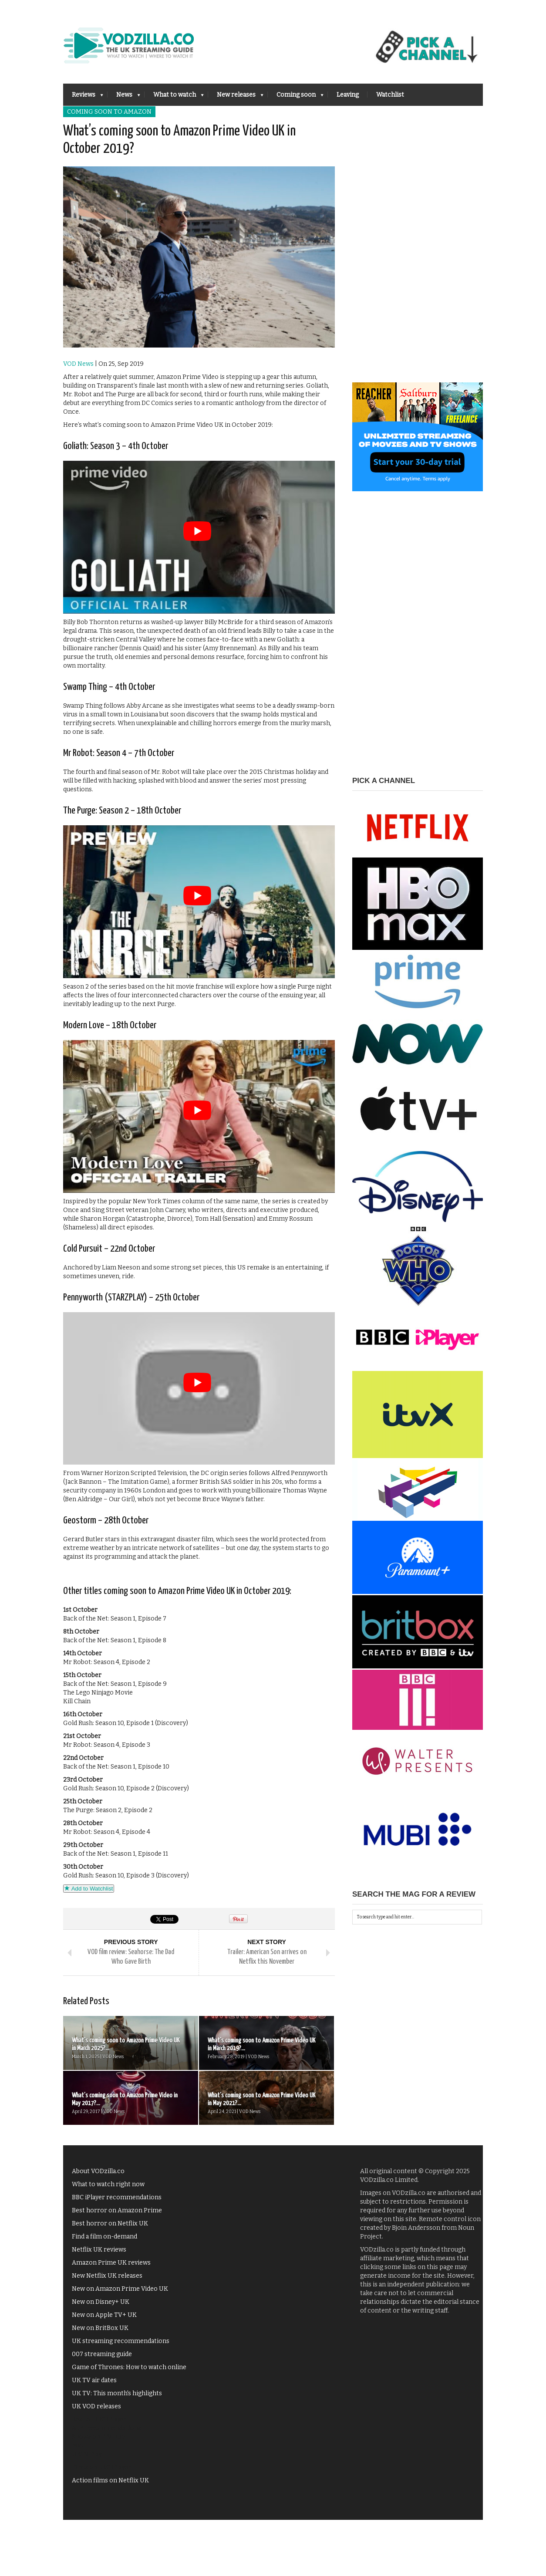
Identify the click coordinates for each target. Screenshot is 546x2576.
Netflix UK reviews (99, 2249)
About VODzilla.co (98, 2171)
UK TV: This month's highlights (117, 2393)
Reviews (83, 97)
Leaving (348, 94)
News (124, 97)
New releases (235, 97)
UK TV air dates (94, 2380)
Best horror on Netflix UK (110, 2223)
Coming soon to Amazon (109, 111)
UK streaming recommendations (120, 2341)
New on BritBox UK (100, 2328)
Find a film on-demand (104, 2236)
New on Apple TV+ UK (104, 2315)
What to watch (174, 97)
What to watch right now (108, 2184)
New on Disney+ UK (100, 2302)
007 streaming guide (102, 2354)
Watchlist (390, 94)
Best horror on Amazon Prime (117, 2210)
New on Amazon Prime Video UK (120, 2288)
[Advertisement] (417, 251)
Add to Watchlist (88, 1888)
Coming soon (296, 97)
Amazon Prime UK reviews (111, 2262)
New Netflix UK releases (107, 2275)
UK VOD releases (96, 2406)
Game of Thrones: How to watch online (129, 2367)
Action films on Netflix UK (110, 2480)
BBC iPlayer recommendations (117, 2197)
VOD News (78, 364)
